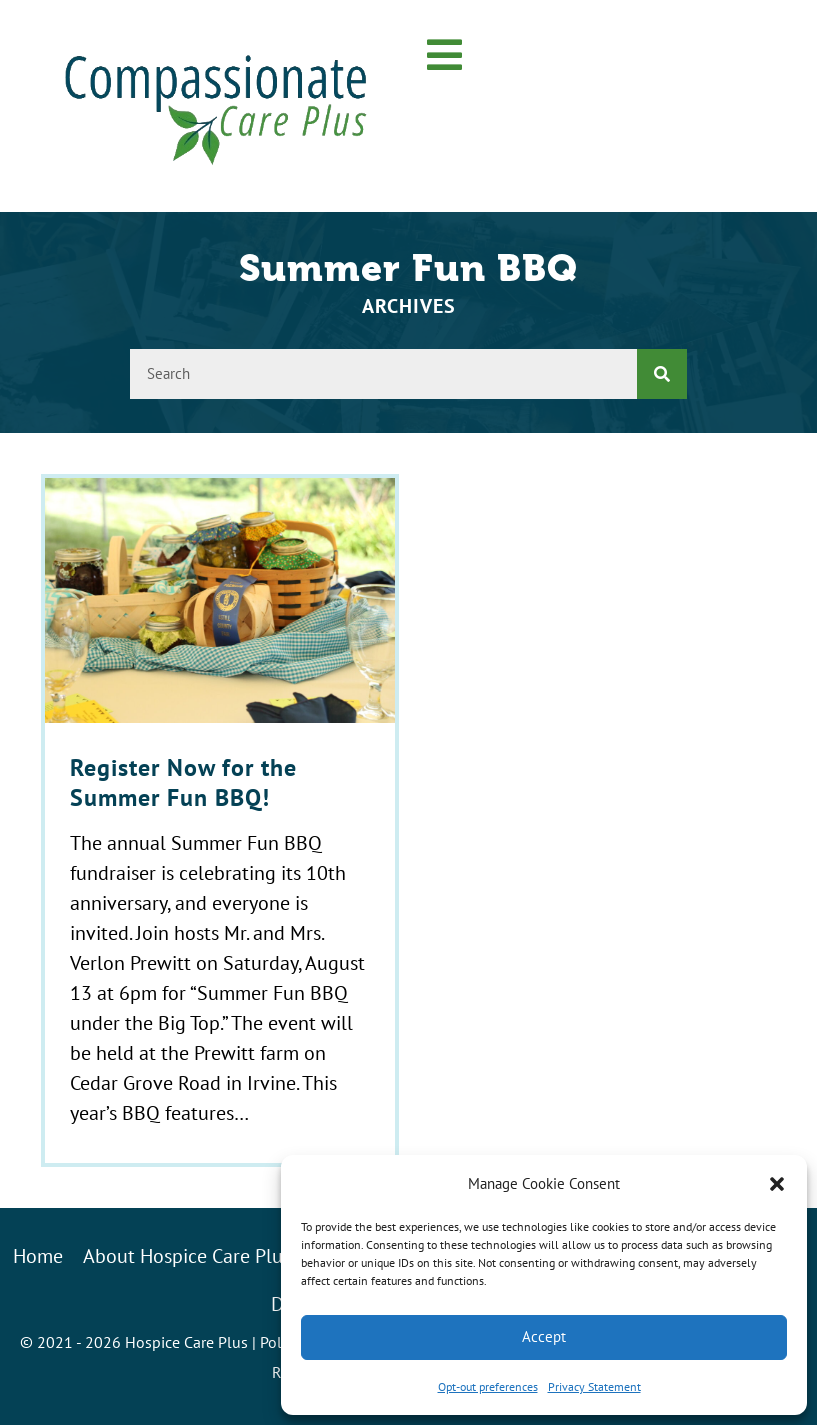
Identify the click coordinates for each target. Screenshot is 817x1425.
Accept (544, 1336)
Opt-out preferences (488, 1386)
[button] (777, 1184)
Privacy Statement (594, 1386)
